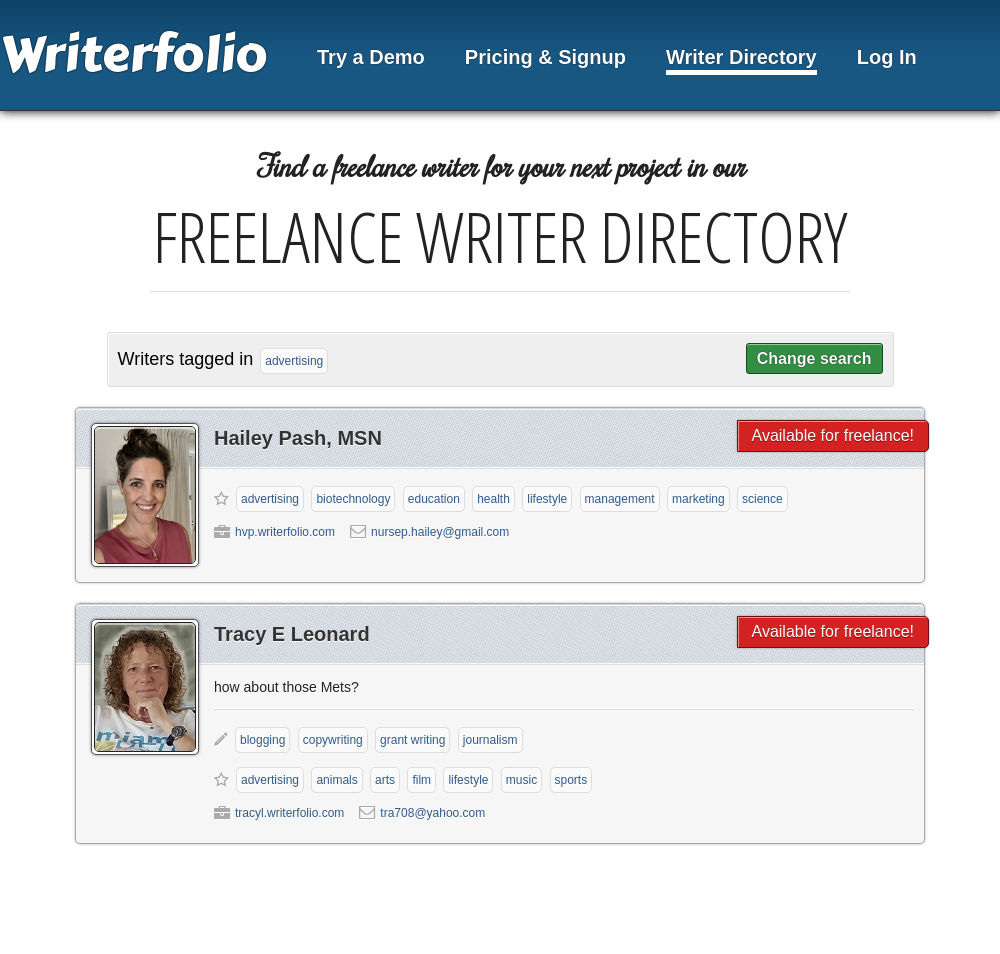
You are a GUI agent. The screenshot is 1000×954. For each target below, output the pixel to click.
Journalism (490, 740)
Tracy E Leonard (292, 634)
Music (521, 780)
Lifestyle (547, 499)
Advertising (270, 499)
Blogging (262, 740)
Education (434, 499)
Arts (385, 780)
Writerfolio (133, 55)
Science (762, 499)
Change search (814, 358)
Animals (336, 780)
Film (421, 780)
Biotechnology (353, 499)
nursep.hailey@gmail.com (440, 532)
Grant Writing (412, 740)
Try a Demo (371, 57)
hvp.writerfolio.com (285, 532)
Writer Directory (741, 57)
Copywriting (333, 740)
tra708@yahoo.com (432, 813)
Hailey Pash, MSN (298, 438)
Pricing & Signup (545, 57)
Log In (887, 57)
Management (620, 499)
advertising (294, 361)
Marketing (698, 499)
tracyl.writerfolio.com (289, 813)
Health (493, 499)
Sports (571, 780)
